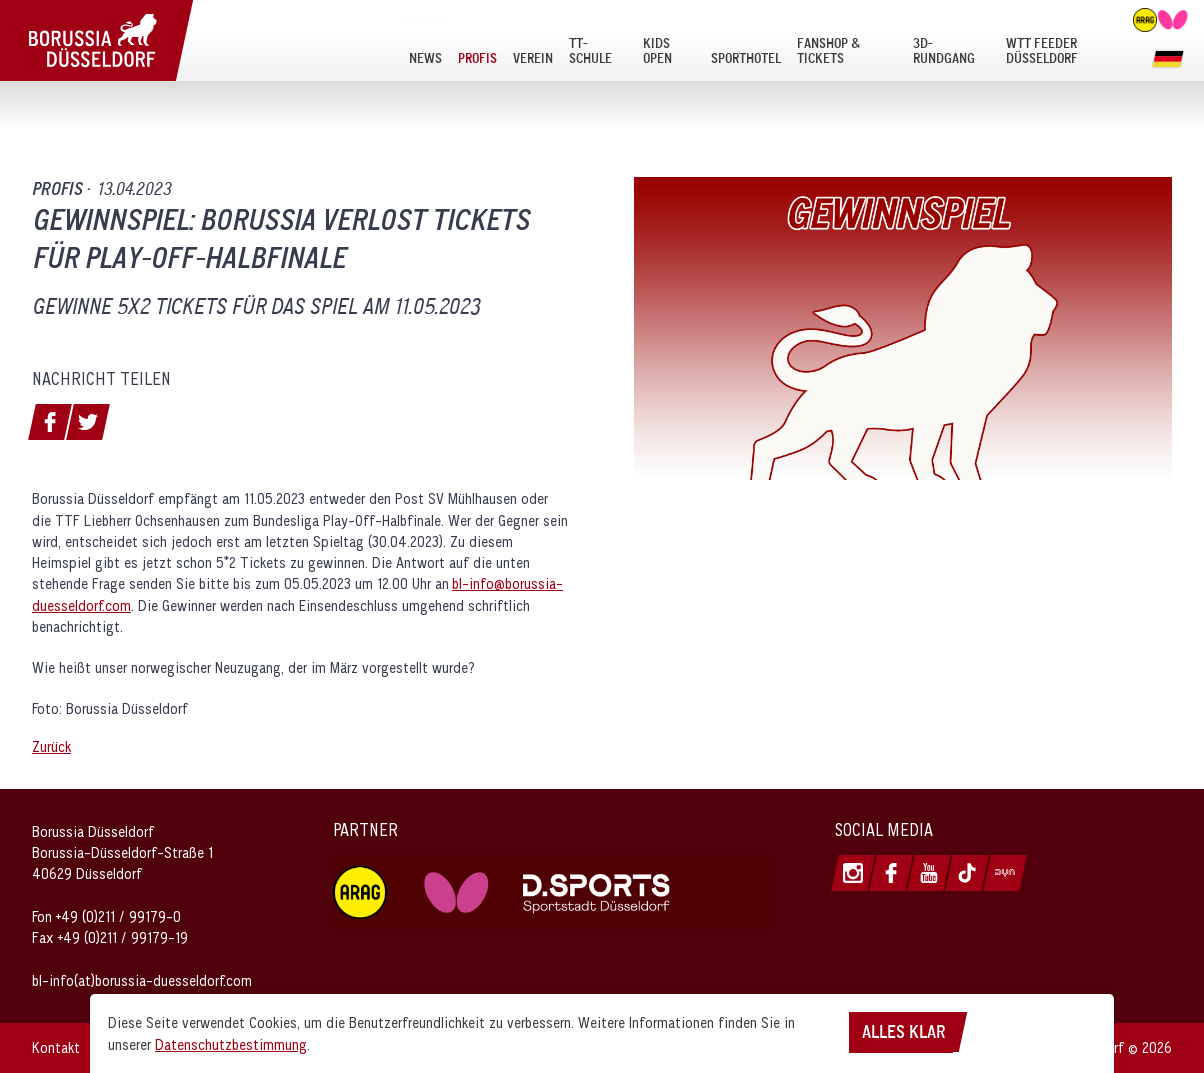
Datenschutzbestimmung (231, 1044)
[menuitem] (425, 50)
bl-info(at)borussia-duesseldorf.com (142, 980)
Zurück (51, 746)
